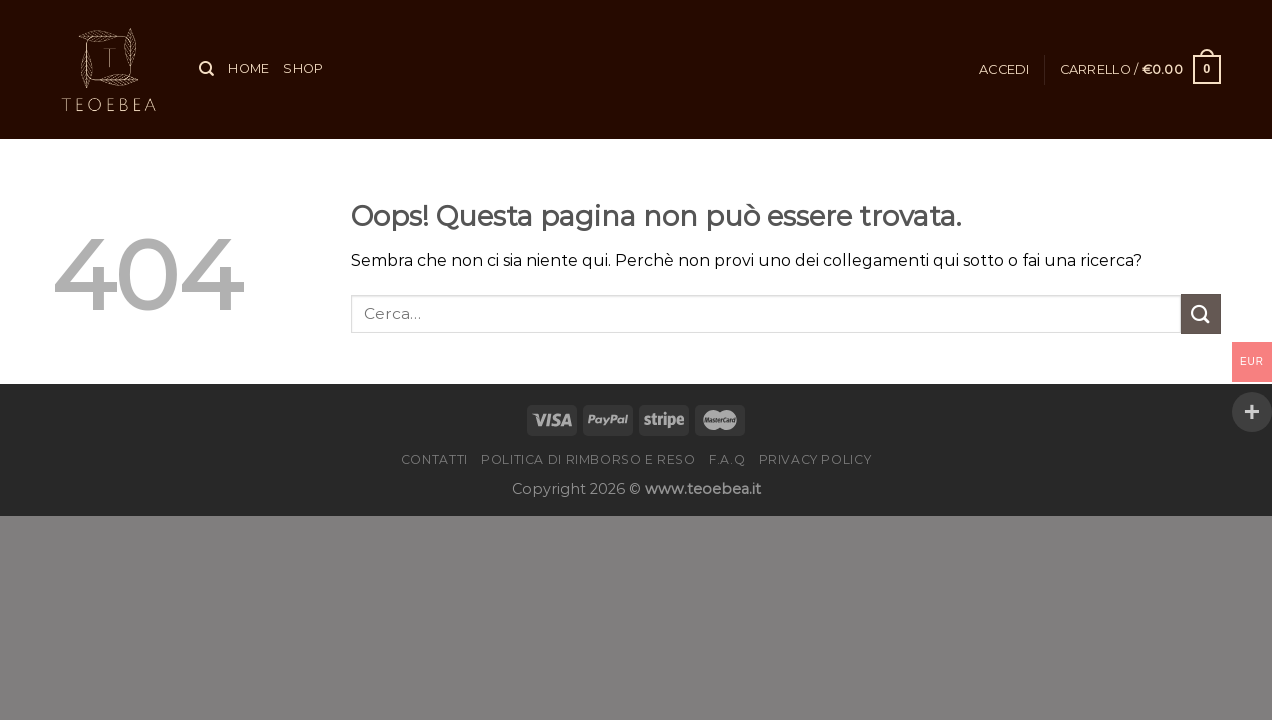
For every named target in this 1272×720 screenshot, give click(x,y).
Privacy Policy (815, 459)
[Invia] (1201, 313)
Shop (303, 68)
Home (248, 68)
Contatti (434, 459)
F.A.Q (727, 459)
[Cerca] (206, 69)
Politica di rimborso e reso (588, 459)
